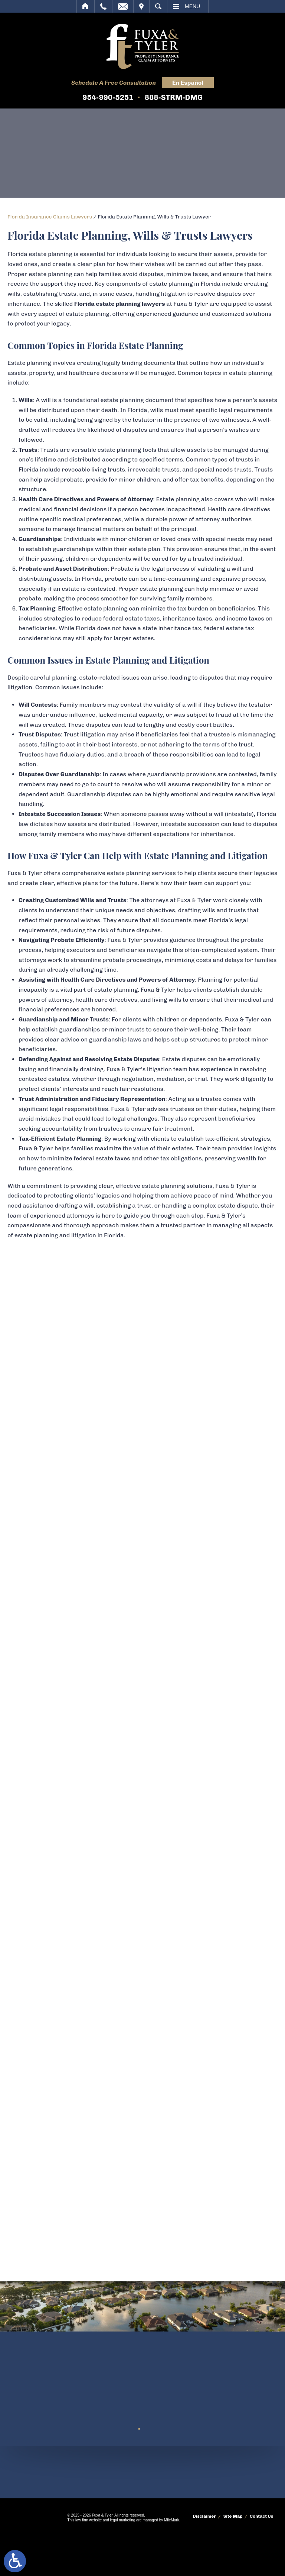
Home (85, 6)
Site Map (233, 2516)
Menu (192, 6)
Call (103, 6)
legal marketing (122, 2520)
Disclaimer (204, 2516)
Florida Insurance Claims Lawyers (49, 217)
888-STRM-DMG (174, 97)
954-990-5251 (108, 97)
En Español (187, 82)
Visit (141, 6)
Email (122, 6)
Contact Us (261, 2516)
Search (158, 6)
